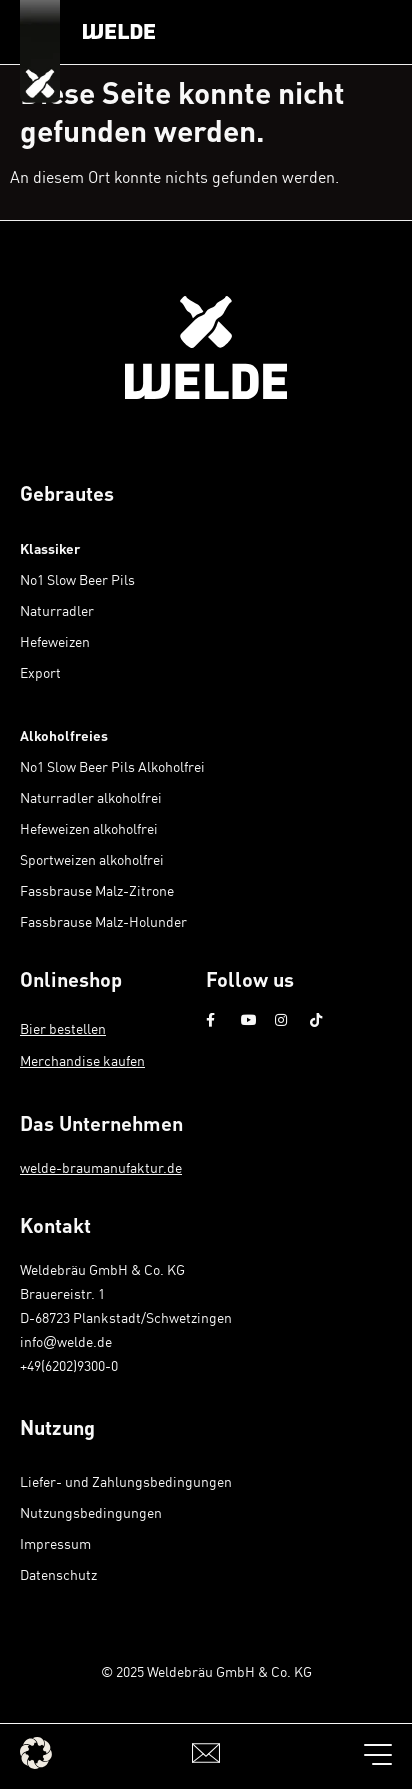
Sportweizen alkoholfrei (92, 859)
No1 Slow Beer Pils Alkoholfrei (112, 766)
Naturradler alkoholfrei (91, 797)
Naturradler (57, 610)
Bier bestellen (63, 1028)
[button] (36, 1753)
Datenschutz (58, 1574)
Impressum (55, 1543)
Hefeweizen (55, 641)
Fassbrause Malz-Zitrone (97, 890)
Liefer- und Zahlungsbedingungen (126, 1481)
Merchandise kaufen (82, 1060)
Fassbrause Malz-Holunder (103, 921)
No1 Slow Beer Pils (77, 579)
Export (40, 672)
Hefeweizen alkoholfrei (89, 828)
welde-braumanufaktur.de (101, 1167)
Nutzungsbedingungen (91, 1512)
